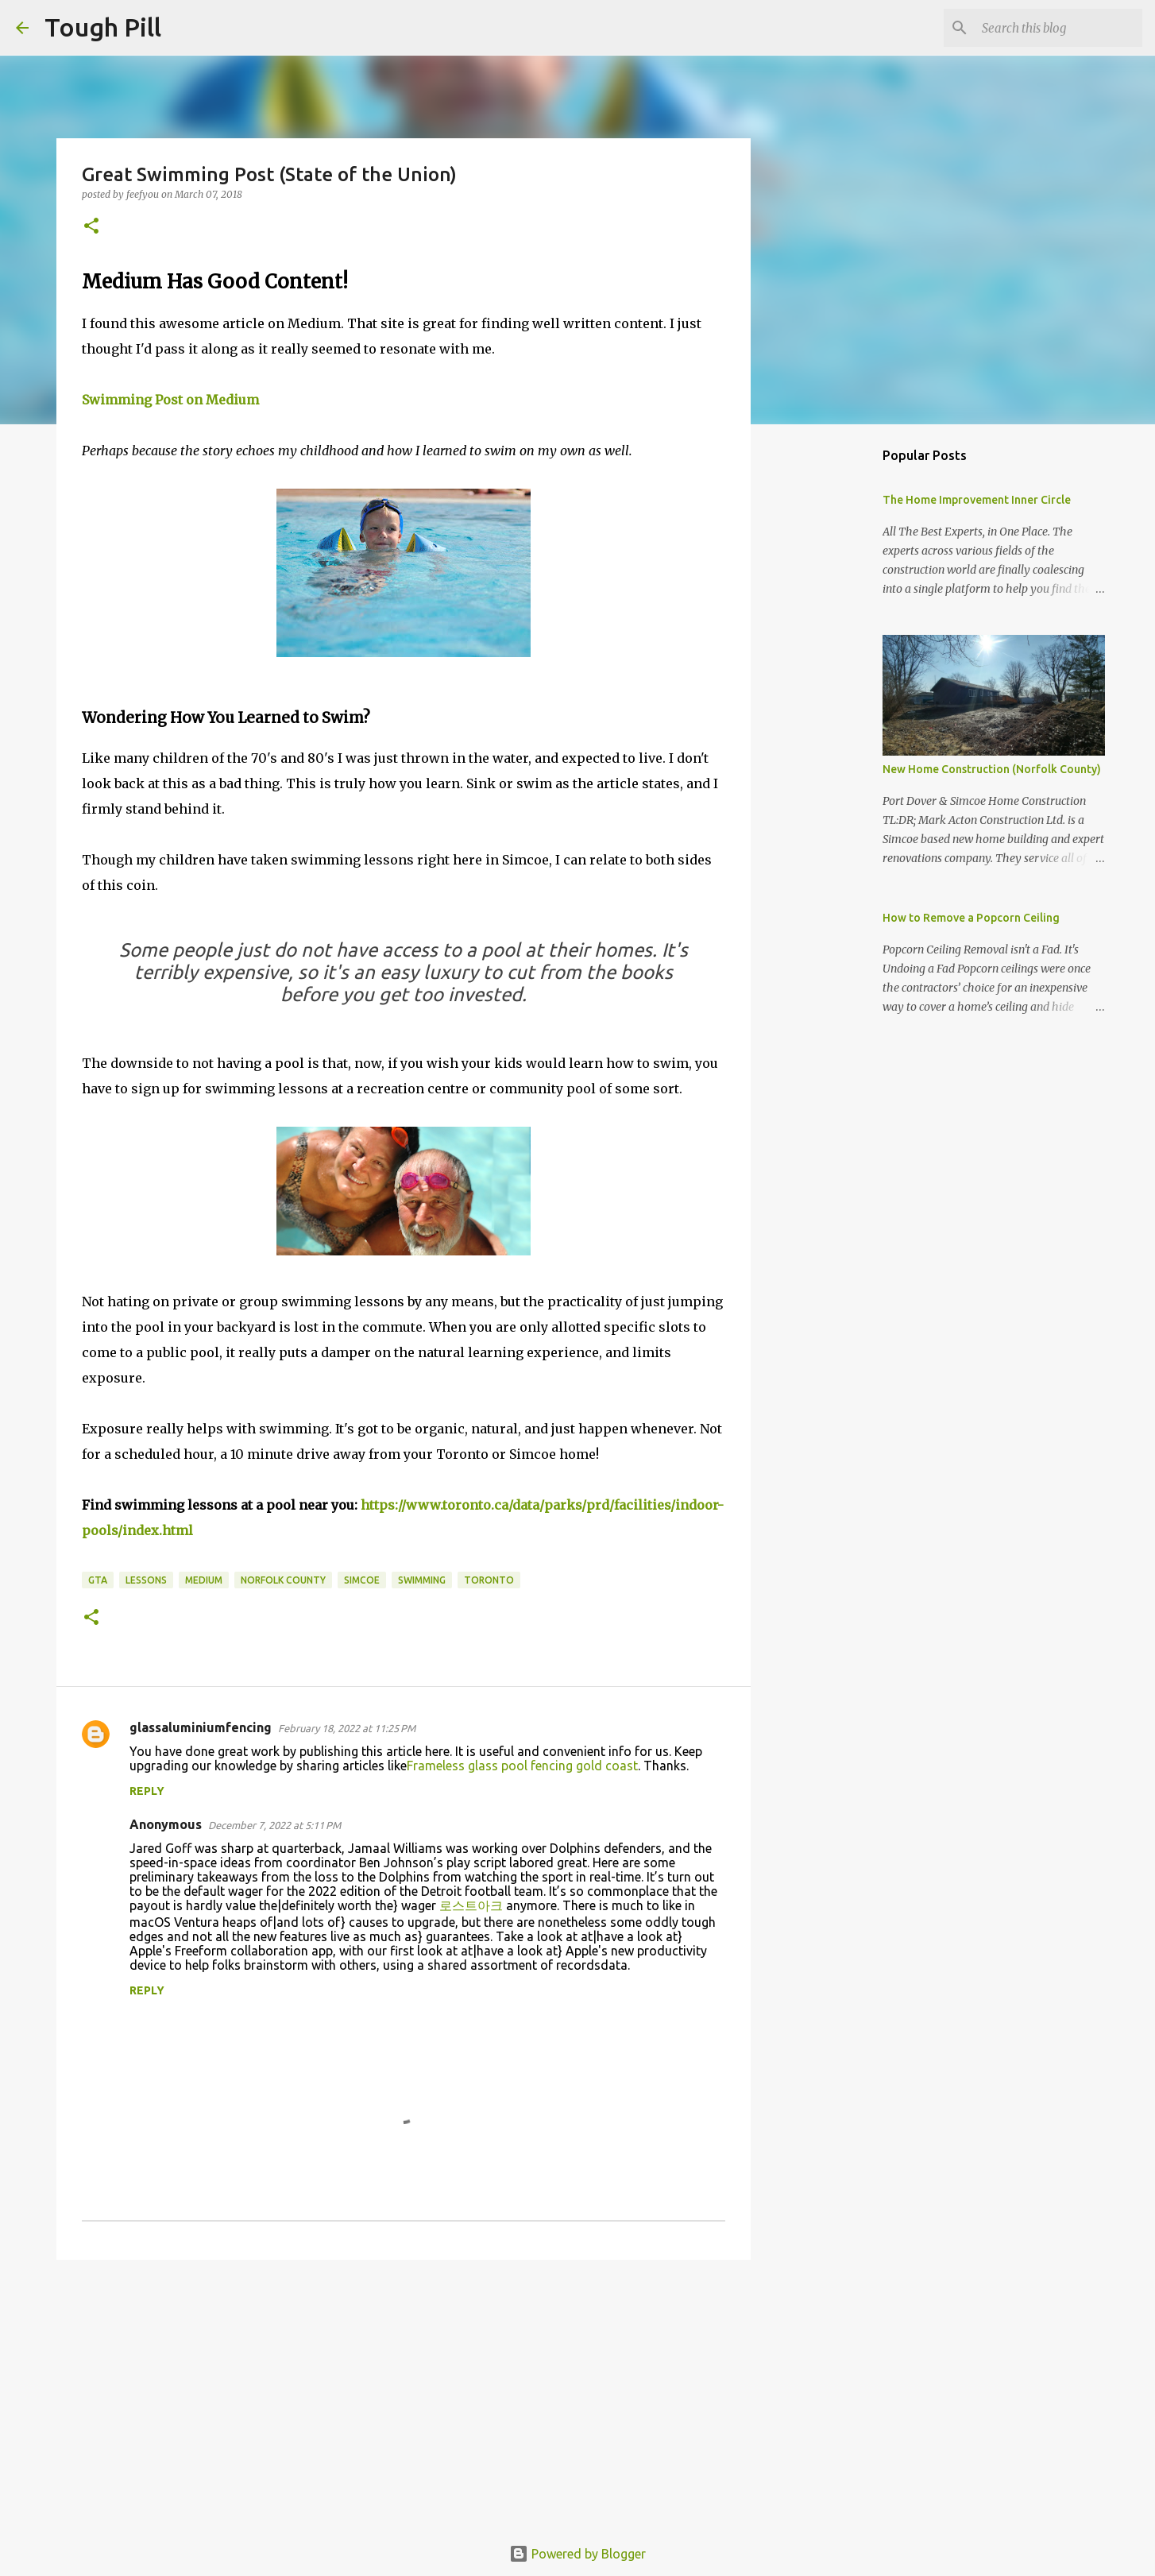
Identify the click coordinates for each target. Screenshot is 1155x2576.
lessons (146, 1580)
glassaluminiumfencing (200, 1727)
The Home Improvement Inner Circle (977, 499)
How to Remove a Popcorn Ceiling (971, 917)
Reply (146, 1791)
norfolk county (283, 1580)
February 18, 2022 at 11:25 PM (346, 1728)
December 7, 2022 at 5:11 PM (274, 1825)
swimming (422, 1580)
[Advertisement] (403, 2395)
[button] (91, 227)
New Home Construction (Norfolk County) (992, 769)
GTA (97, 1580)
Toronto (489, 1580)
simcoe (362, 1580)
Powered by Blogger (577, 2554)
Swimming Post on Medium (170, 400)
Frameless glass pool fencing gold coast (522, 1765)
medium (203, 1580)
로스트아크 (471, 1905)
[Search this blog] (1058, 28)
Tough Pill (102, 27)
